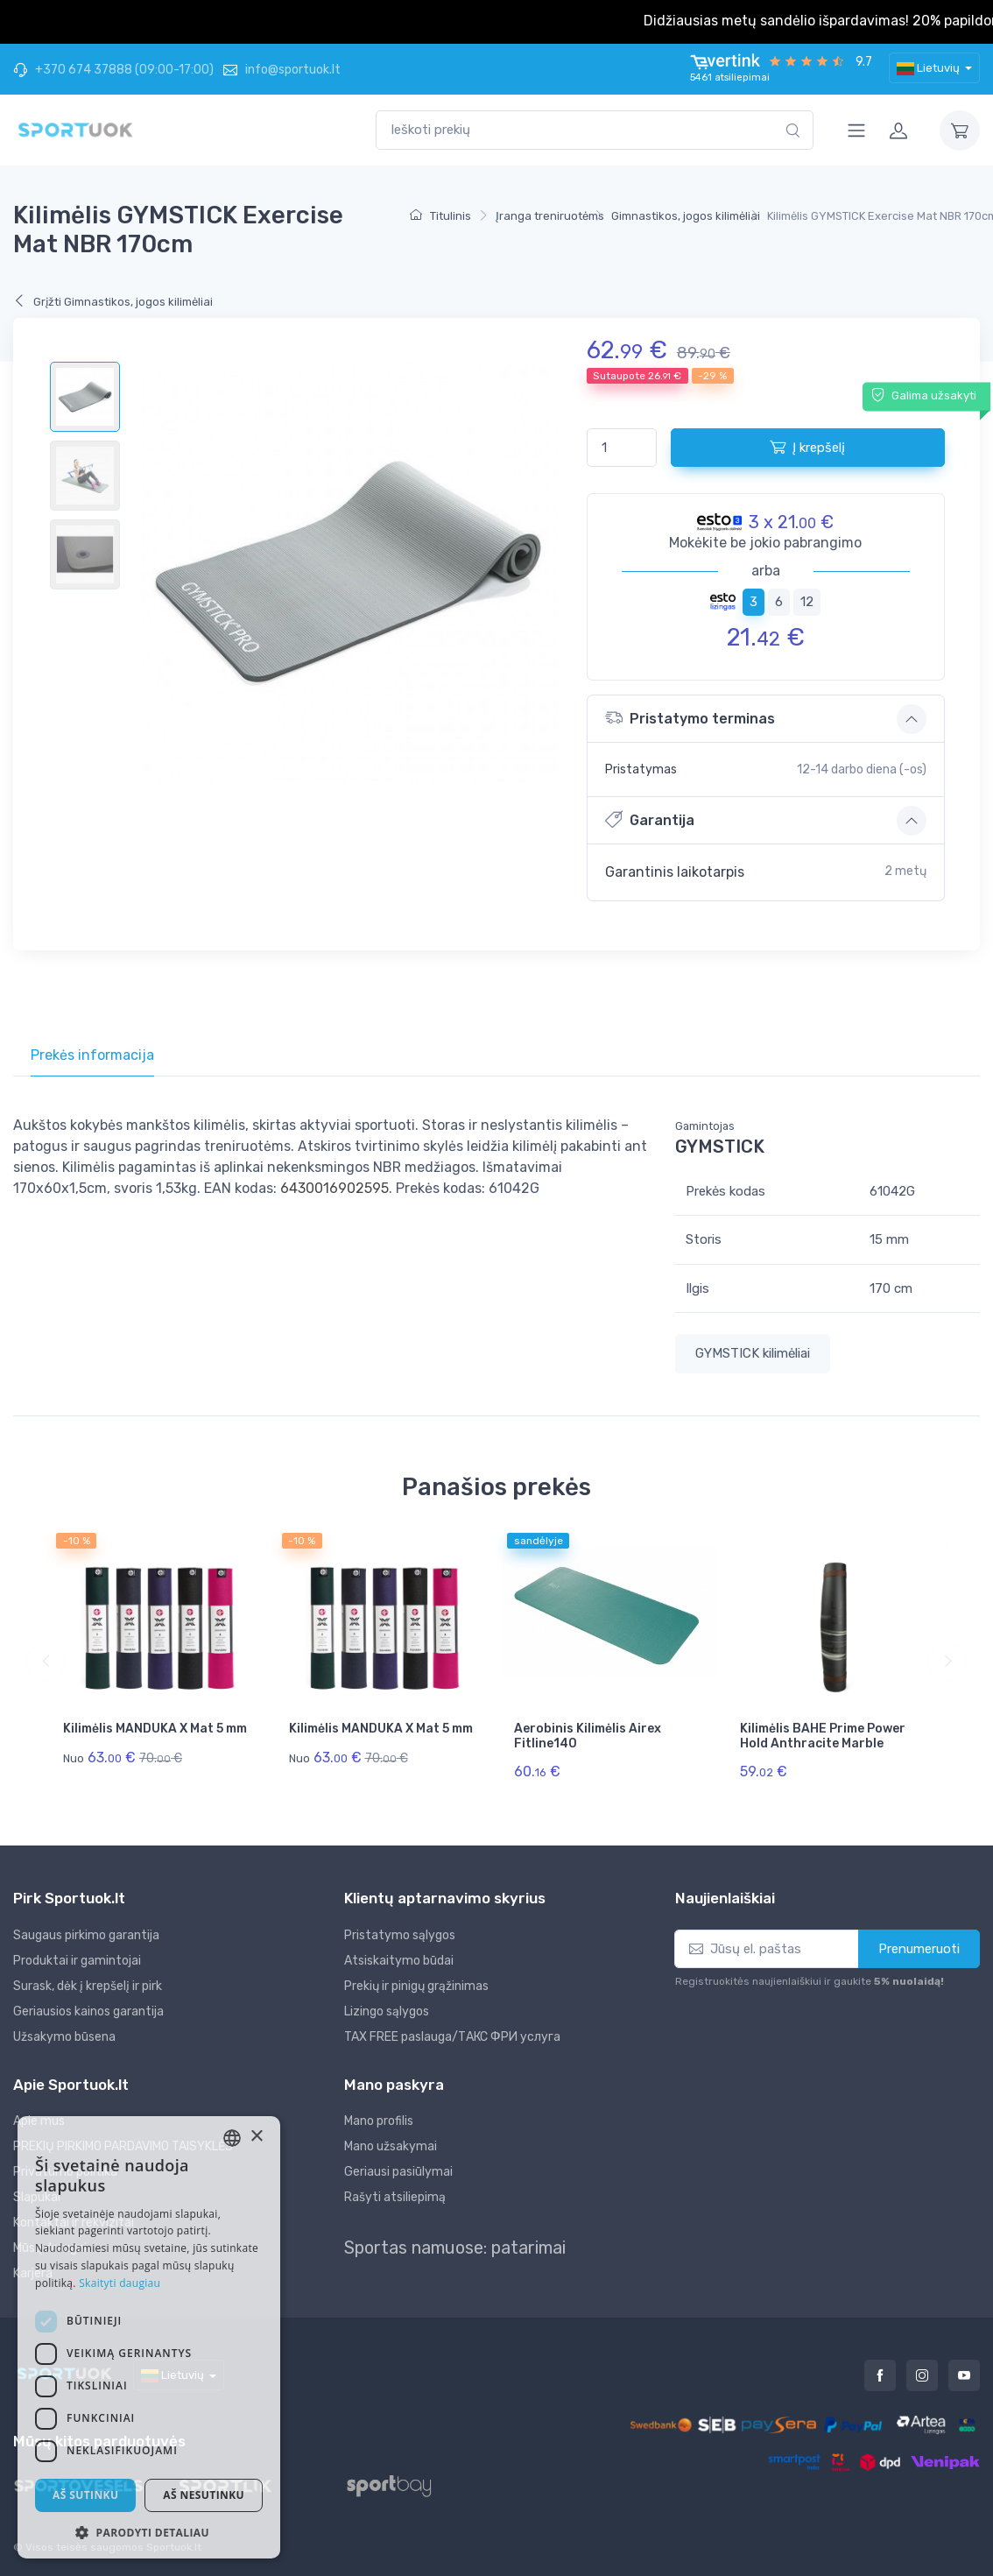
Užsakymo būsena (64, 2036)
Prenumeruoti (919, 1949)
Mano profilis (378, 2121)
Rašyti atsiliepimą (395, 2197)
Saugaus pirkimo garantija (86, 1935)
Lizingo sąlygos (386, 2011)
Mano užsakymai (390, 2146)
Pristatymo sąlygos (399, 1935)
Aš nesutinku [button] (203, 2495)
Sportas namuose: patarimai (455, 2247)
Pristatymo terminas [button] (690, 718)
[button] (149, 2532)
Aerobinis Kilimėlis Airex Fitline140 (587, 1736)
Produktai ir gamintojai (77, 1960)
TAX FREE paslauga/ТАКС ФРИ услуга (452, 2036)
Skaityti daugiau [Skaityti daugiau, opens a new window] (119, 2283)
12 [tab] (806, 602)
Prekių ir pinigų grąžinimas (416, 1986)
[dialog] (149, 2337)
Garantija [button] (649, 819)
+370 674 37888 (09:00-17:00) (113, 69)
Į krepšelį (807, 447)
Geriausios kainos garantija (88, 2011)
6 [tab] (779, 602)
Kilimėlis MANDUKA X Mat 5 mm (155, 1728)
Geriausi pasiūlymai (398, 2171)
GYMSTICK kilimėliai (752, 1353)
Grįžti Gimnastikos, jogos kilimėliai (113, 301)
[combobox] (594, 130)
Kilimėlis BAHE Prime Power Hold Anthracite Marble (822, 1736)
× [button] (256, 2136)
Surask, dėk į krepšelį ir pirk (87, 1986)
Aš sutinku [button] (85, 2495)
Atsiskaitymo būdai (399, 1960)
